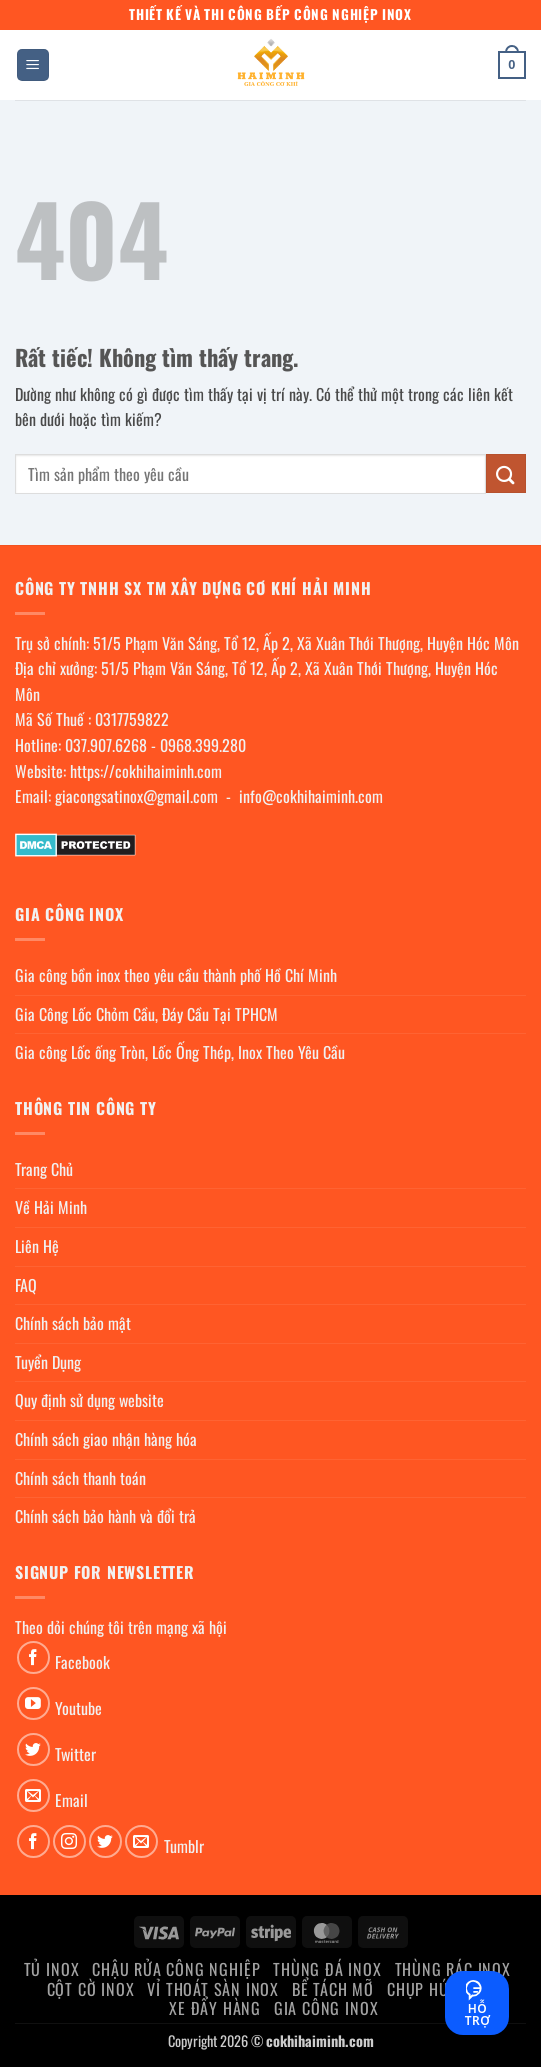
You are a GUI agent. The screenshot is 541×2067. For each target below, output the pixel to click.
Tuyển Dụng (48, 1362)
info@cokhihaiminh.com (311, 796)
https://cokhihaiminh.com (146, 771)
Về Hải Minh (51, 1207)
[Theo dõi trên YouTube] (33, 1703)
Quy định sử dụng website (89, 1400)
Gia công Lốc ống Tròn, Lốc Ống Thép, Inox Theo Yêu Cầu (180, 1052)
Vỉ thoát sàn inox (213, 1989)
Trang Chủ (44, 1169)
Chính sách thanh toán (80, 1478)
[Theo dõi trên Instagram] (69, 1841)
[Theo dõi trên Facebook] (33, 1657)
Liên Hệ (37, 1246)
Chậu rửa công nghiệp (176, 1969)
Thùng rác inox (453, 1969)
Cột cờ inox (91, 1989)
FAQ (26, 1285)
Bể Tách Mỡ (333, 1989)
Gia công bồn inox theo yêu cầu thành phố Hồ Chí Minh (176, 975)
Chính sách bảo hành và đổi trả (105, 1516)
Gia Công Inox (326, 2008)
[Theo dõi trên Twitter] (33, 1749)
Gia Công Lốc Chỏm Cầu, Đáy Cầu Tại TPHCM (146, 1014)
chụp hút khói (440, 1989)
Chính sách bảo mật (73, 1323)
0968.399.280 (203, 745)
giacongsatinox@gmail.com (136, 796)
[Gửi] (506, 473)
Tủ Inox (52, 1969)
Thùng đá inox (327, 1969)
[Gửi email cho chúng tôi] (33, 1795)
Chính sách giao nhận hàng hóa (106, 1439)
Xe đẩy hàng (215, 2008)
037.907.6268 (106, 745)
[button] (33, 65)
